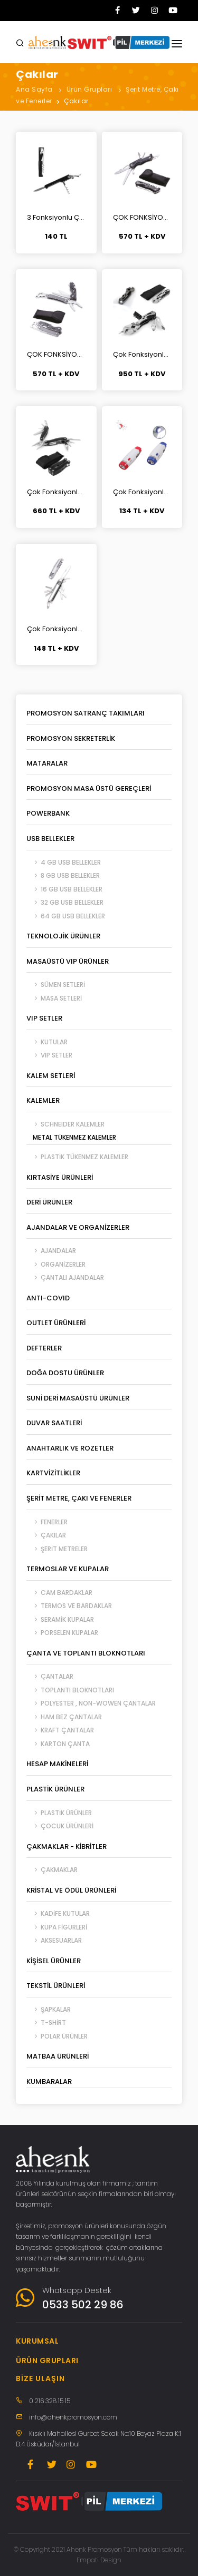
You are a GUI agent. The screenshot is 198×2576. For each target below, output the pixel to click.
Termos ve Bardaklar (69, 1605)
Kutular (47, 1041)
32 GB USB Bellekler (64, 902)
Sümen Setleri (55, 984)
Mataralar (47, 763)
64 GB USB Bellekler (65, 916)
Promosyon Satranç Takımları (85, 713)
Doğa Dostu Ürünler (65, 1373)
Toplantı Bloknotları (70, 1690)
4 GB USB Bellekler (63, 862)
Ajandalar (51, 1250)
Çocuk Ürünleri (59, 1825)
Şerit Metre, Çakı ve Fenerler (78, 1498)
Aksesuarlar (54, 1940)
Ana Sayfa (34, 89)
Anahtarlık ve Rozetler (70, 1448)
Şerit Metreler (57, 1548)
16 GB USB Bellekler (64, 889)
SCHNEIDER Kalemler (65, 1124)
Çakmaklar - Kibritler (66, 1847)
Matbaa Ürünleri (57, 2056)
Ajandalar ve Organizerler (77, 1227)
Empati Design (99, 2559)
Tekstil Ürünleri (55, 1986)
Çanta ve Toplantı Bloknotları (85, 1653)
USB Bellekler (50, 839)
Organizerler (56, 1264)
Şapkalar (48, 2009)
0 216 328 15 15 (49, 2400)
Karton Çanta (58, 1743)
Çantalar (49, 1676)
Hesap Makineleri (57, 1764)
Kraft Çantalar (60, 1730)
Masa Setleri (54, 998)
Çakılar (76, 100)
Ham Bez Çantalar (64, 1716)
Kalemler (43, 1100)
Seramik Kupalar (60, 1619)
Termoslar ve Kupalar (67, 1569)
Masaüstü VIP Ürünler (67, 961)
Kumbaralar (49, 2082)
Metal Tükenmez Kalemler (71, 1137)
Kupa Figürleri (56, 1927)
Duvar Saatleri (54, 1423)
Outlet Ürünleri (56, 1323)
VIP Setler (44, 1018)
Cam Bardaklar (59, 1592)
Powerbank (48, 813)
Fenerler (47, 1521)
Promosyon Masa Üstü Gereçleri (88, 788)
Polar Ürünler (57, 2036)
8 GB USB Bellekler (63, 875)
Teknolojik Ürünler (63, 936)
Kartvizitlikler (53, 1473)
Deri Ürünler (49, 1202)
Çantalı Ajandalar (65, 1277)
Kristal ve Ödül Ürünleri (71, 1890)
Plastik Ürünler (55, 1789)
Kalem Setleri (50, 1076)
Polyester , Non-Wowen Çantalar (91, 1703)
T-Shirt (46, 2022)
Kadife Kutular (58, 1913)
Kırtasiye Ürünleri (59, 1177)
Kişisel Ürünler (53, 1961)
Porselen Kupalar (62, 1632)
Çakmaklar (52, 1869)
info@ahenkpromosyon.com (73, 2417)
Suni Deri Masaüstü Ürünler (77, 1398)
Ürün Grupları (89, 89)
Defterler (44, 1348)
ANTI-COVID (48, 1298)
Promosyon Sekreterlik (70, 738)
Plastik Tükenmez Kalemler (77, 1156)
